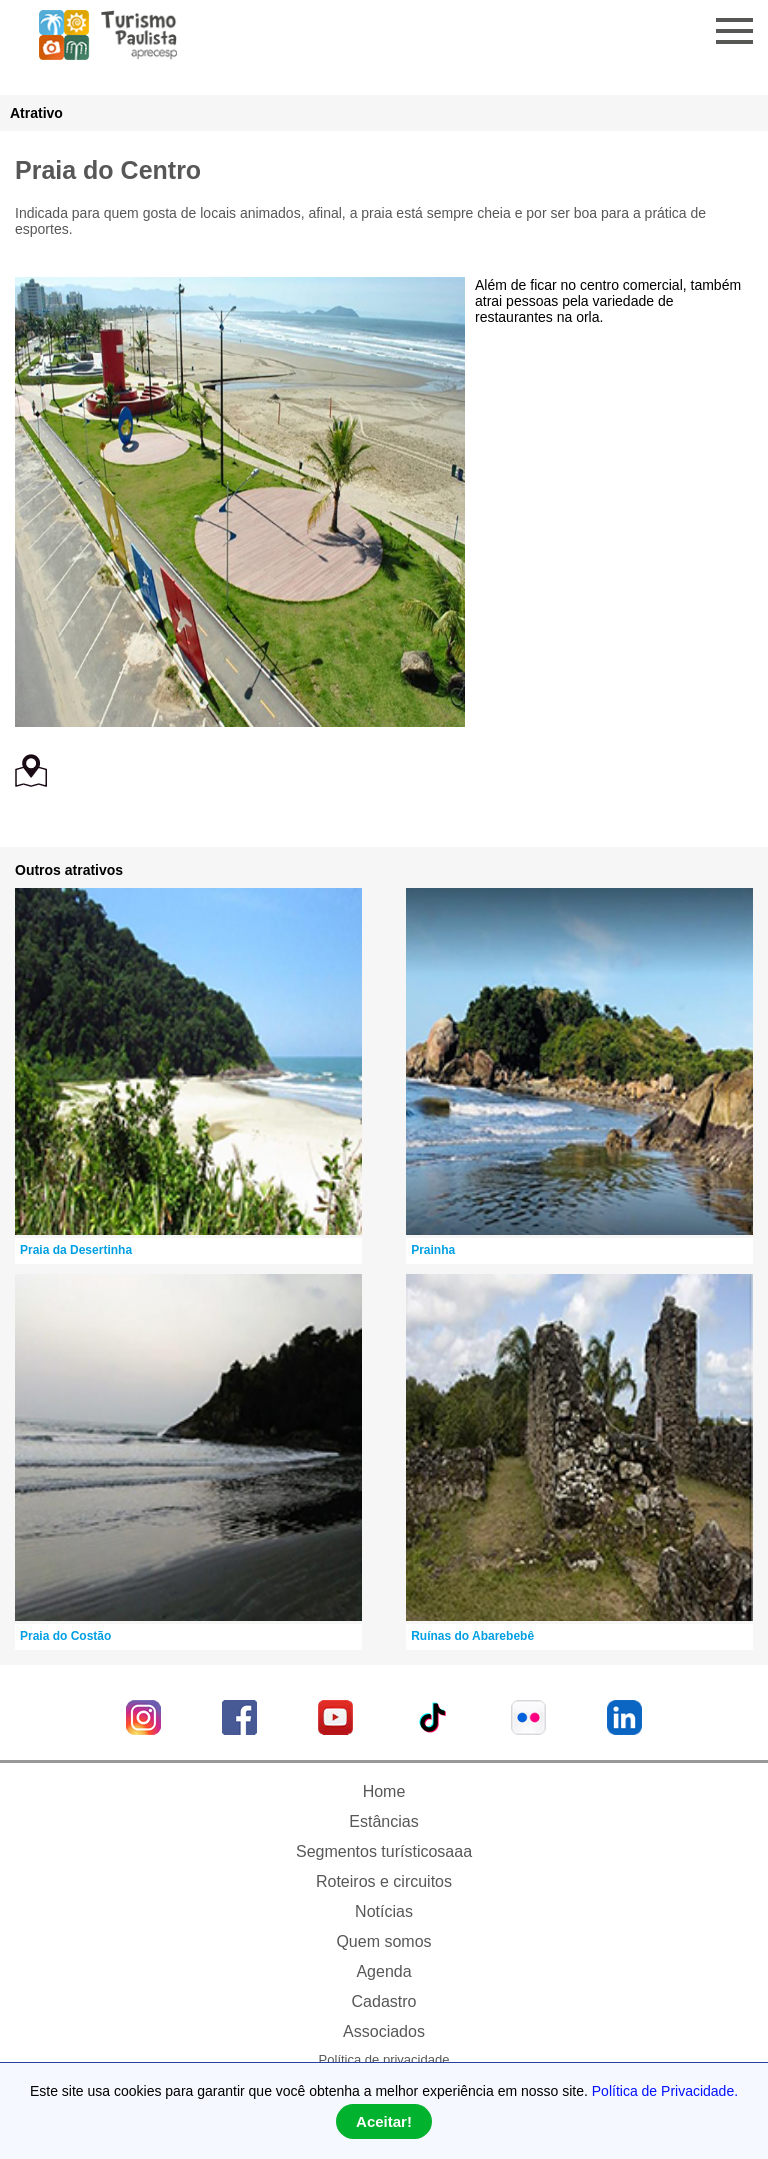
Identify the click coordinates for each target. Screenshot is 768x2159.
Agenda (383, 1971)
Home (384, 1791)
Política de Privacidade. (665, 2091)
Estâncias (383, 1821)
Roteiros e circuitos (384, 1881)
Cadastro (384, 2001)
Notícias (384, 1911)
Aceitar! (384, 2121)
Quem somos (383, 1941)
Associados (384, 2031)
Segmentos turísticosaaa (384, 1851)
